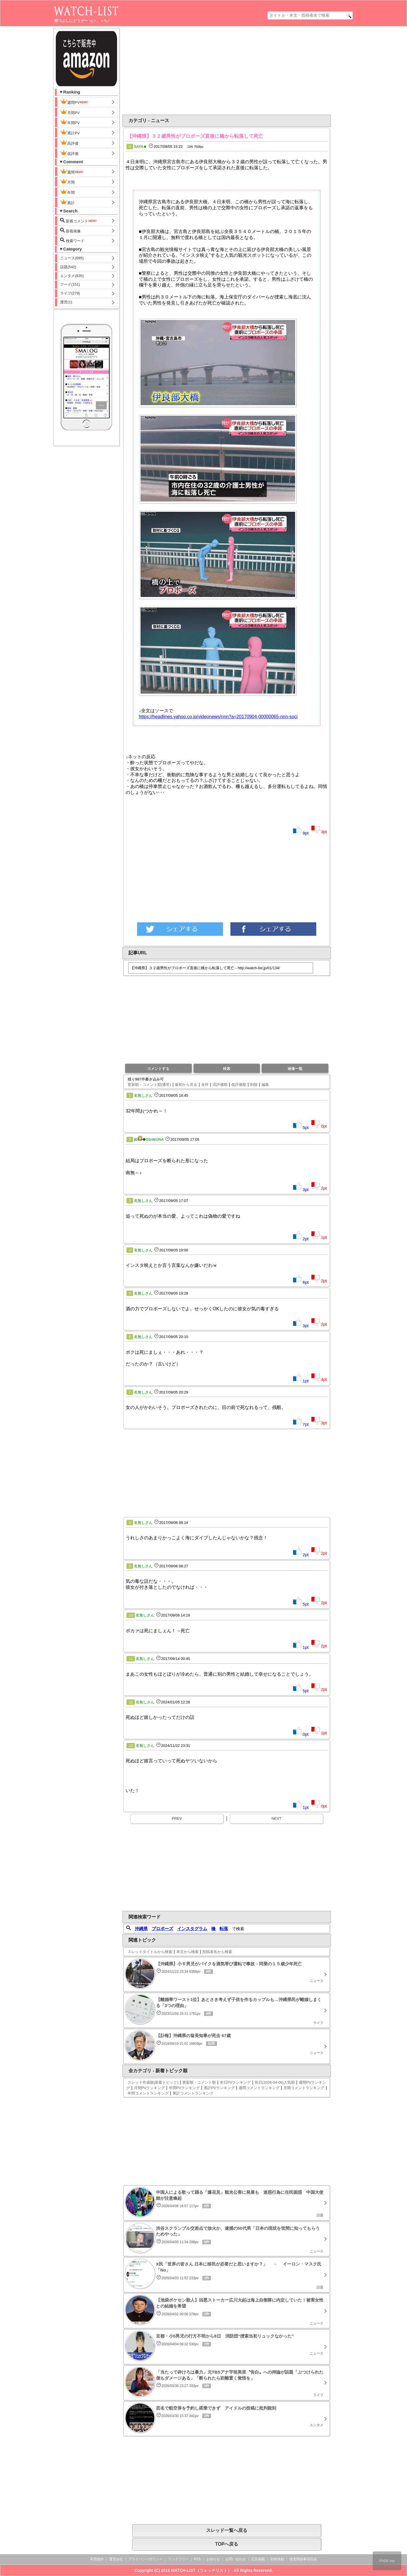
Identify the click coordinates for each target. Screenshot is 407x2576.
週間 (72, 171)
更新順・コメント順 (199, 2082)
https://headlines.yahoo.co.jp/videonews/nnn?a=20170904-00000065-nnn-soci (218, 716)
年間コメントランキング (148, 2093)
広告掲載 (258, 2559)
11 (131, 1659)
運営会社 (116, 2559)
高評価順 (220, 1084)
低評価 (69, 153)
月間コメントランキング (303, 2088)
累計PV (70, 132)
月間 (67, 181)
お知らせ (213, 2559)
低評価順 (238, 1084)
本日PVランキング (235, 2082)
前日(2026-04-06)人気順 (275, 2082)
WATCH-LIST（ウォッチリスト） (201, 2570)
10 (131, 1615)
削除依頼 (277, 2559)
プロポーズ (162, 1928)
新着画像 (70, 230)
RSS (197, 2559)
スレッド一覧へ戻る (226, 2530)
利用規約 (97, 2559)
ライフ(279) (70, 293)
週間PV (74, 102)
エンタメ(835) (72, 276)
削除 (254, 1084)
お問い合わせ (235, 2559)
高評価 (69, 143)
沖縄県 (141, 1928)
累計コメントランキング (193, 2093)
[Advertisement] (180, 70)
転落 (224, 1928)
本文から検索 (187, 1952)
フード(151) (70, 284)
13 (131, 1746)
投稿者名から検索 (217, 1952)
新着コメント (78, 220)
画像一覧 (295, 1068)
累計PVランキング (219, 2088)
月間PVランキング (149, 2088)
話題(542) (68, 267)
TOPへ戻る (226, 2544)
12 (131, 1702)
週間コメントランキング (259, 2088)
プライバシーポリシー (145, 2559)
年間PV (70, 122)
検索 (226, 1068)
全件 (205, 1084)
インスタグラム (192, 1928)
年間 (67, 192)
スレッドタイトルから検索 (150, 1952)
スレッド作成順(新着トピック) (153, 2082)
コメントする (158, 1068)
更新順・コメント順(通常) (149, 1084)
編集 (265, 1084)
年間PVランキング (184, 2088)
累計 (67, 202)
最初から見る (186, 1084)
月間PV (70, 112)
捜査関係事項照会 (303, 2559)
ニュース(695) (72, 258)
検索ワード (72, 240)
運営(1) (66, 302)
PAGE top (387, 2561)
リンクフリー (178, 2559)
